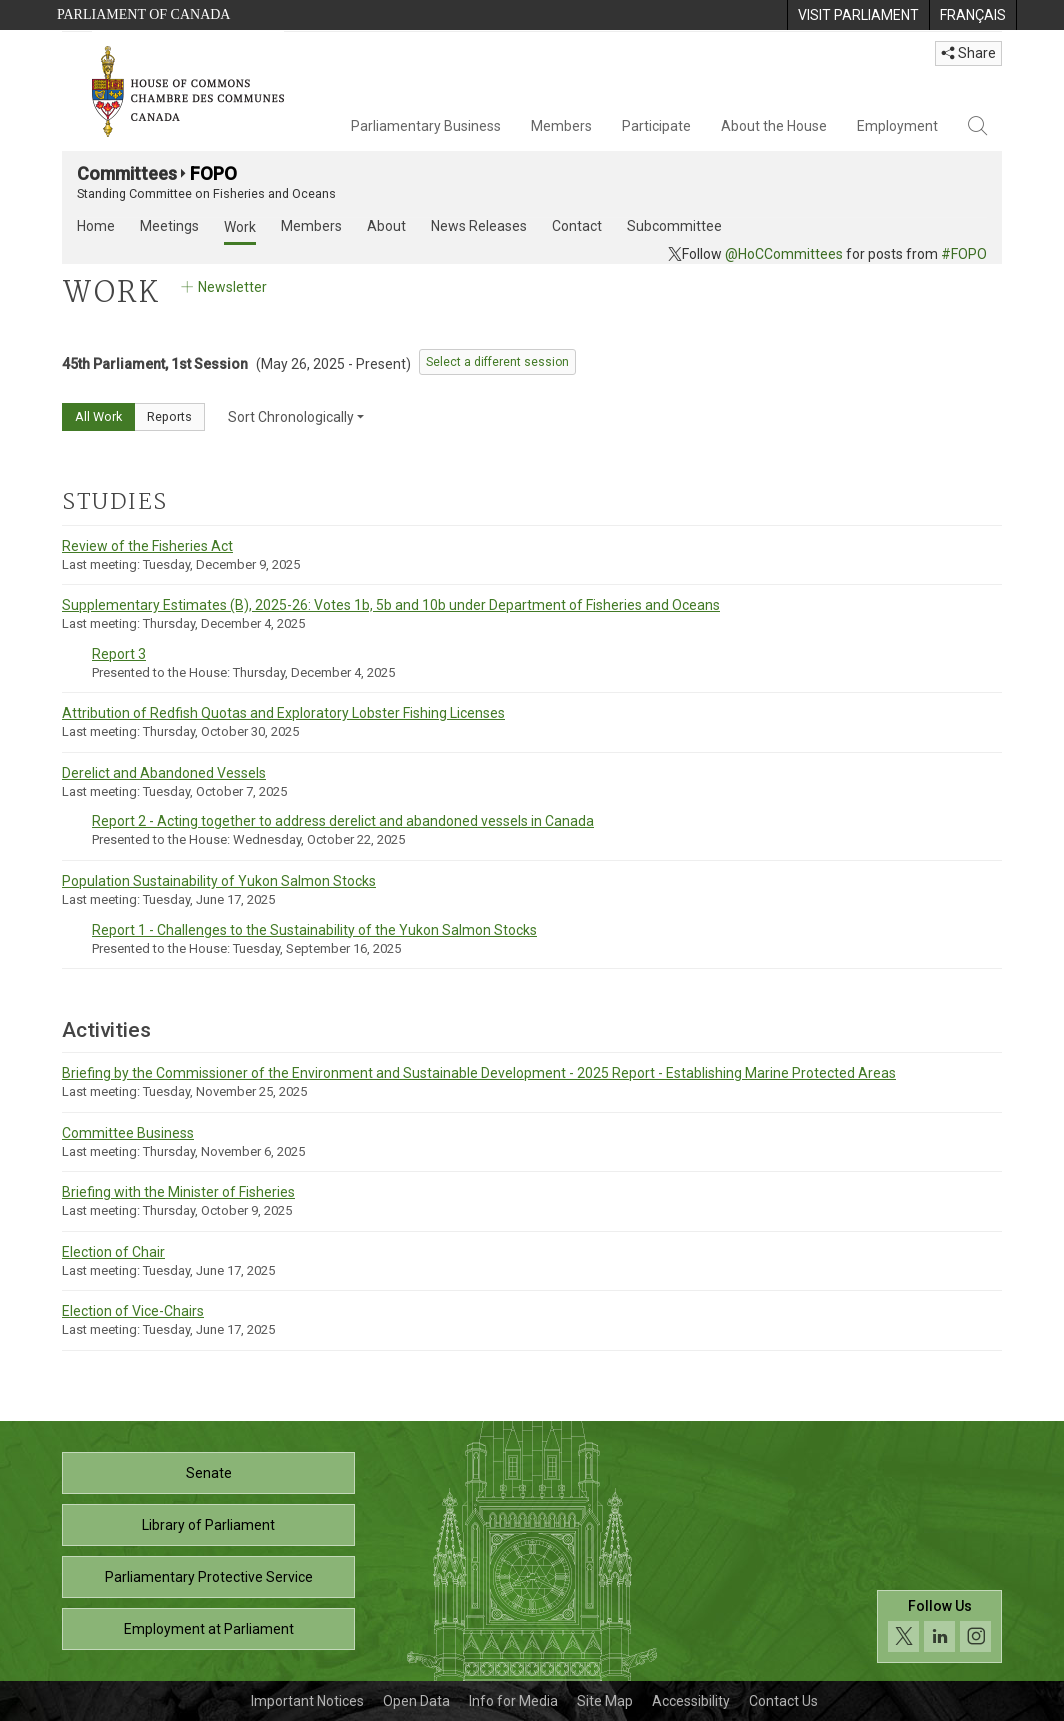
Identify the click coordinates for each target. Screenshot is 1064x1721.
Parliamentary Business (426, 126)
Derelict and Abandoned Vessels (164, 773)
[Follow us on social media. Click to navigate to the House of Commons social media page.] (939, 1626)
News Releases (479, 226)
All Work (98, 416)
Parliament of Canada (143, 14)
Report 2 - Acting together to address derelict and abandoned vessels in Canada (343, 821)
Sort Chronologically (296, 417)
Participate (656, 126)
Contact (577, 226)
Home (96, 226)
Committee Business (128, 1133)
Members (561, 126)
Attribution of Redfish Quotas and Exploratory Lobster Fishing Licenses (283, 713)
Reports (169, 416)
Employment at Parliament (209, 1629)
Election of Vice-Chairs (133, 1311)
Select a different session (497, 362)
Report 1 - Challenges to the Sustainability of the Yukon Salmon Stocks (314, 930)
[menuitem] (858, 15)
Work (240, 227)
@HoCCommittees (784, 254)
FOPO (213, 173)
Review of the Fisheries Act (147, 546)
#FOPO (964, 254)
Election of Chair (113, 1252)
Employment (897, 126)
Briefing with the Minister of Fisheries (178, 1192)
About (386, 226)
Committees (127, 173)
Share (968, 53)
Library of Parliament (208, 1525)
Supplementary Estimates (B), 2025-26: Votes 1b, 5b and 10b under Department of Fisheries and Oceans (391, 605)
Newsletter (222, 287)
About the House (774, 126)
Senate (209, 1473)
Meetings (169, 226)
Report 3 (119, 654)
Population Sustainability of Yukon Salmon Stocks (219, 881)
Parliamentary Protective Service (209, 1577)
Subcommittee (674, 226)
